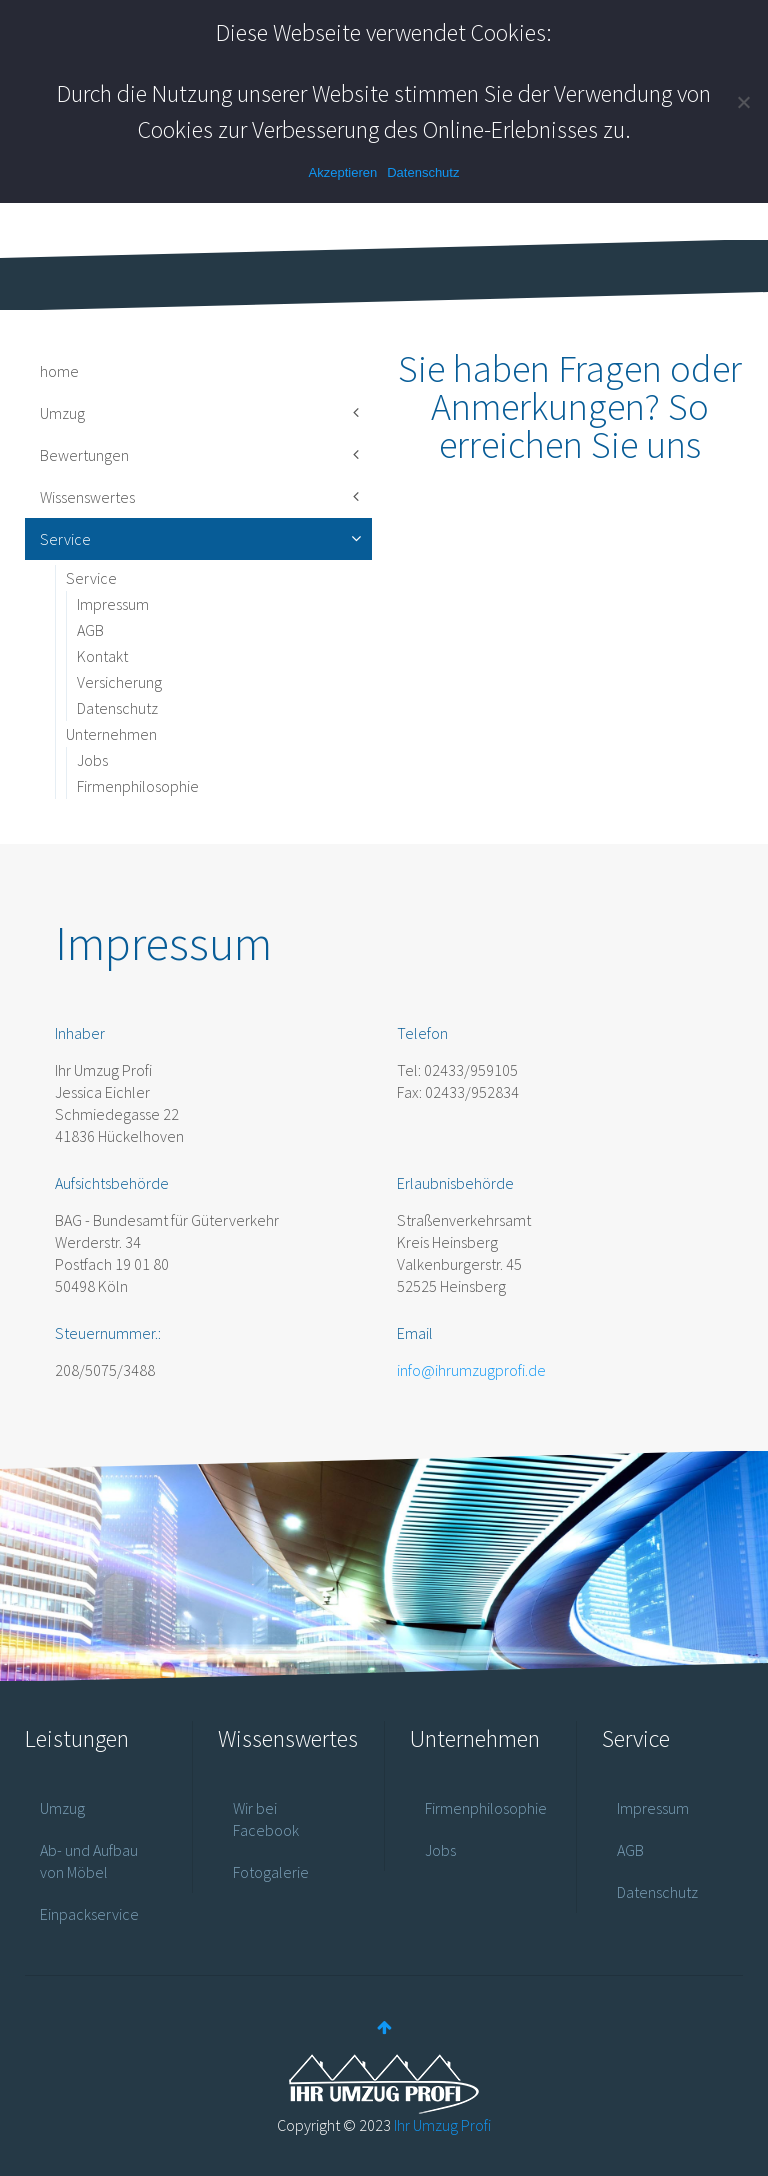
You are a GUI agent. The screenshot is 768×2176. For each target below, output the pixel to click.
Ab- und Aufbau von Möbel (89, 1861)
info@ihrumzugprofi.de (471, 1370)
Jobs (92, 760)
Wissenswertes (87, 497)
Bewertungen (84, 455)
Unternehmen (111, 734)
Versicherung (119, 682)
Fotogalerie (271, 1872)
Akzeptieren (343, 172)
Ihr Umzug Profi (442, 2125)
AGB (90, 630)
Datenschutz (117, 708)
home (59, 371)
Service (65, 539)
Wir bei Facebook (266, 1819)
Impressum (113, 604)
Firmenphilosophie (138, 786)
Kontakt (102, 656)
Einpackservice (89, 1914)
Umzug (62, 413)
